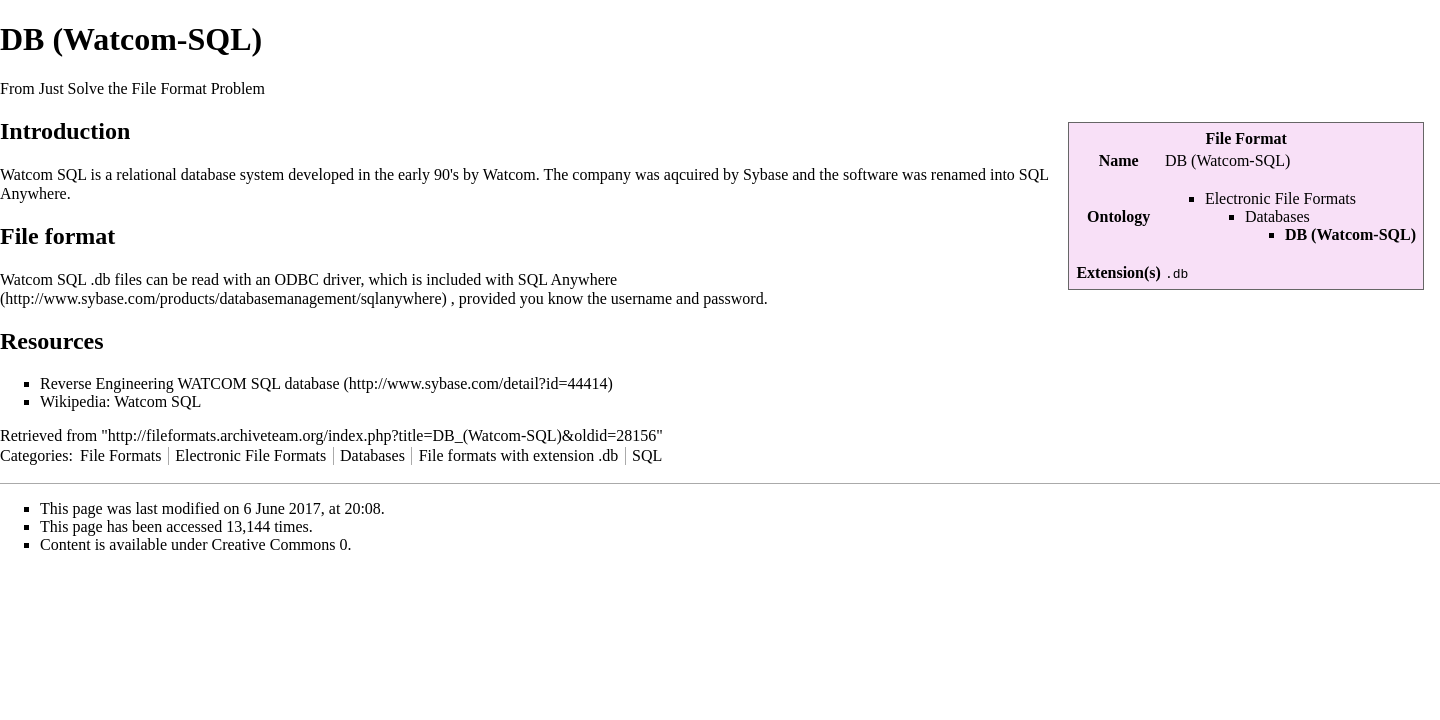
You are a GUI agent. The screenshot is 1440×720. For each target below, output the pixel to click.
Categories (34, 455)
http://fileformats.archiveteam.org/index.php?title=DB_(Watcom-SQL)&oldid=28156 (382, 435)
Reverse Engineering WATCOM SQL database (189, 383)
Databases (1277, 216)
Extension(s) (1118, 272)
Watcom (509, 174)
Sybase (765, 174)
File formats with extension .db (519, 455)
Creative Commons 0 (280, 544)
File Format (1246, 138)
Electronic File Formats (1280, 198)
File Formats (120, 455)
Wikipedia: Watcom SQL (120, 401)
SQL (647, 455)
